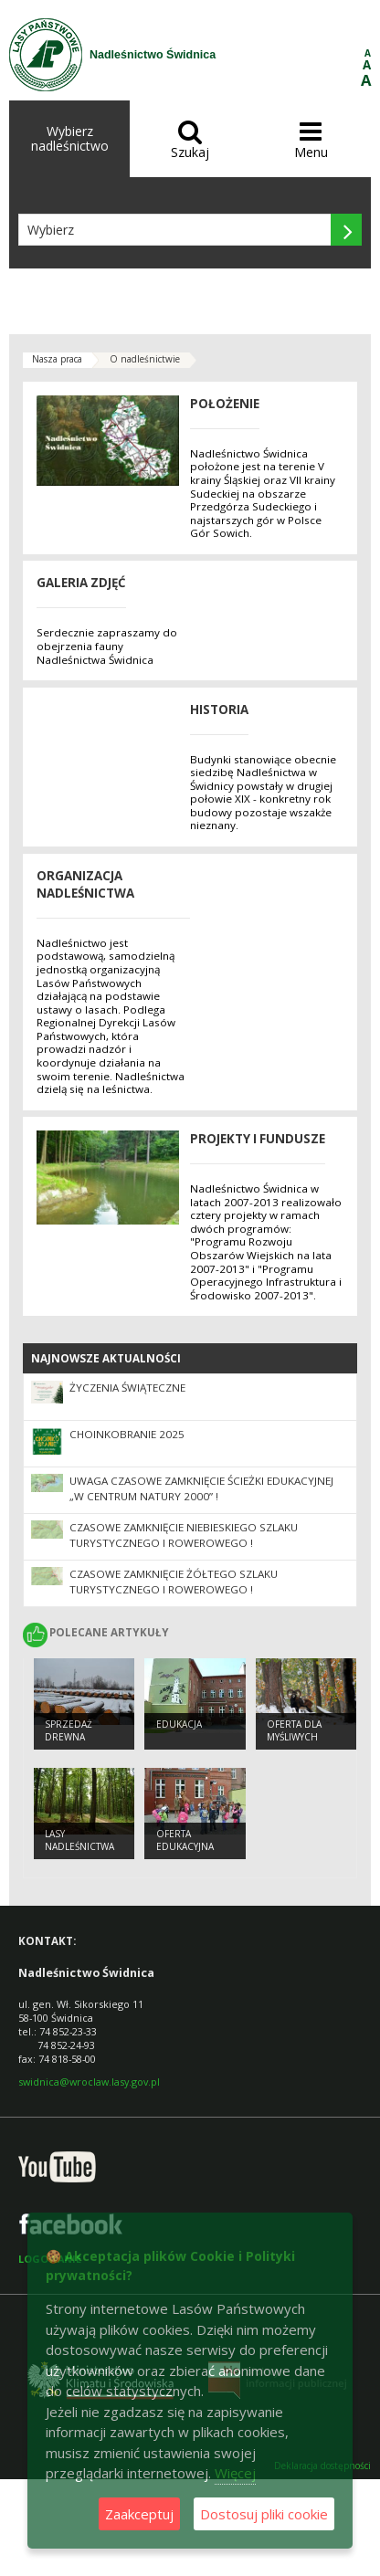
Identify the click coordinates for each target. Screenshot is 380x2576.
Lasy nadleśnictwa (79, 1840)
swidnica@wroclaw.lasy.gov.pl (89, 2081)
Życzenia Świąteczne (127, 1387)
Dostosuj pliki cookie (264, 2514)
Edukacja (179, 1724)
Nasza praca (57, 358)
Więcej (235, 2473)
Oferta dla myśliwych (294, 1731)
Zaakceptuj (139, 2514)
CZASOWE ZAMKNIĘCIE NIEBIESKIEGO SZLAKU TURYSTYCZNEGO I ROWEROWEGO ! (183, 1535)
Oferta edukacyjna (185, 1840)
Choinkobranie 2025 (127, 1434)
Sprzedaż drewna (68, 1731)
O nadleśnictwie (145, 358)
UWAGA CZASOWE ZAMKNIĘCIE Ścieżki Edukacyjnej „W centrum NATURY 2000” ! (201, 1488)
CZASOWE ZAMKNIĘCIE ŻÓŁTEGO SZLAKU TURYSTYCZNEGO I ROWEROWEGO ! (173, 1581)
